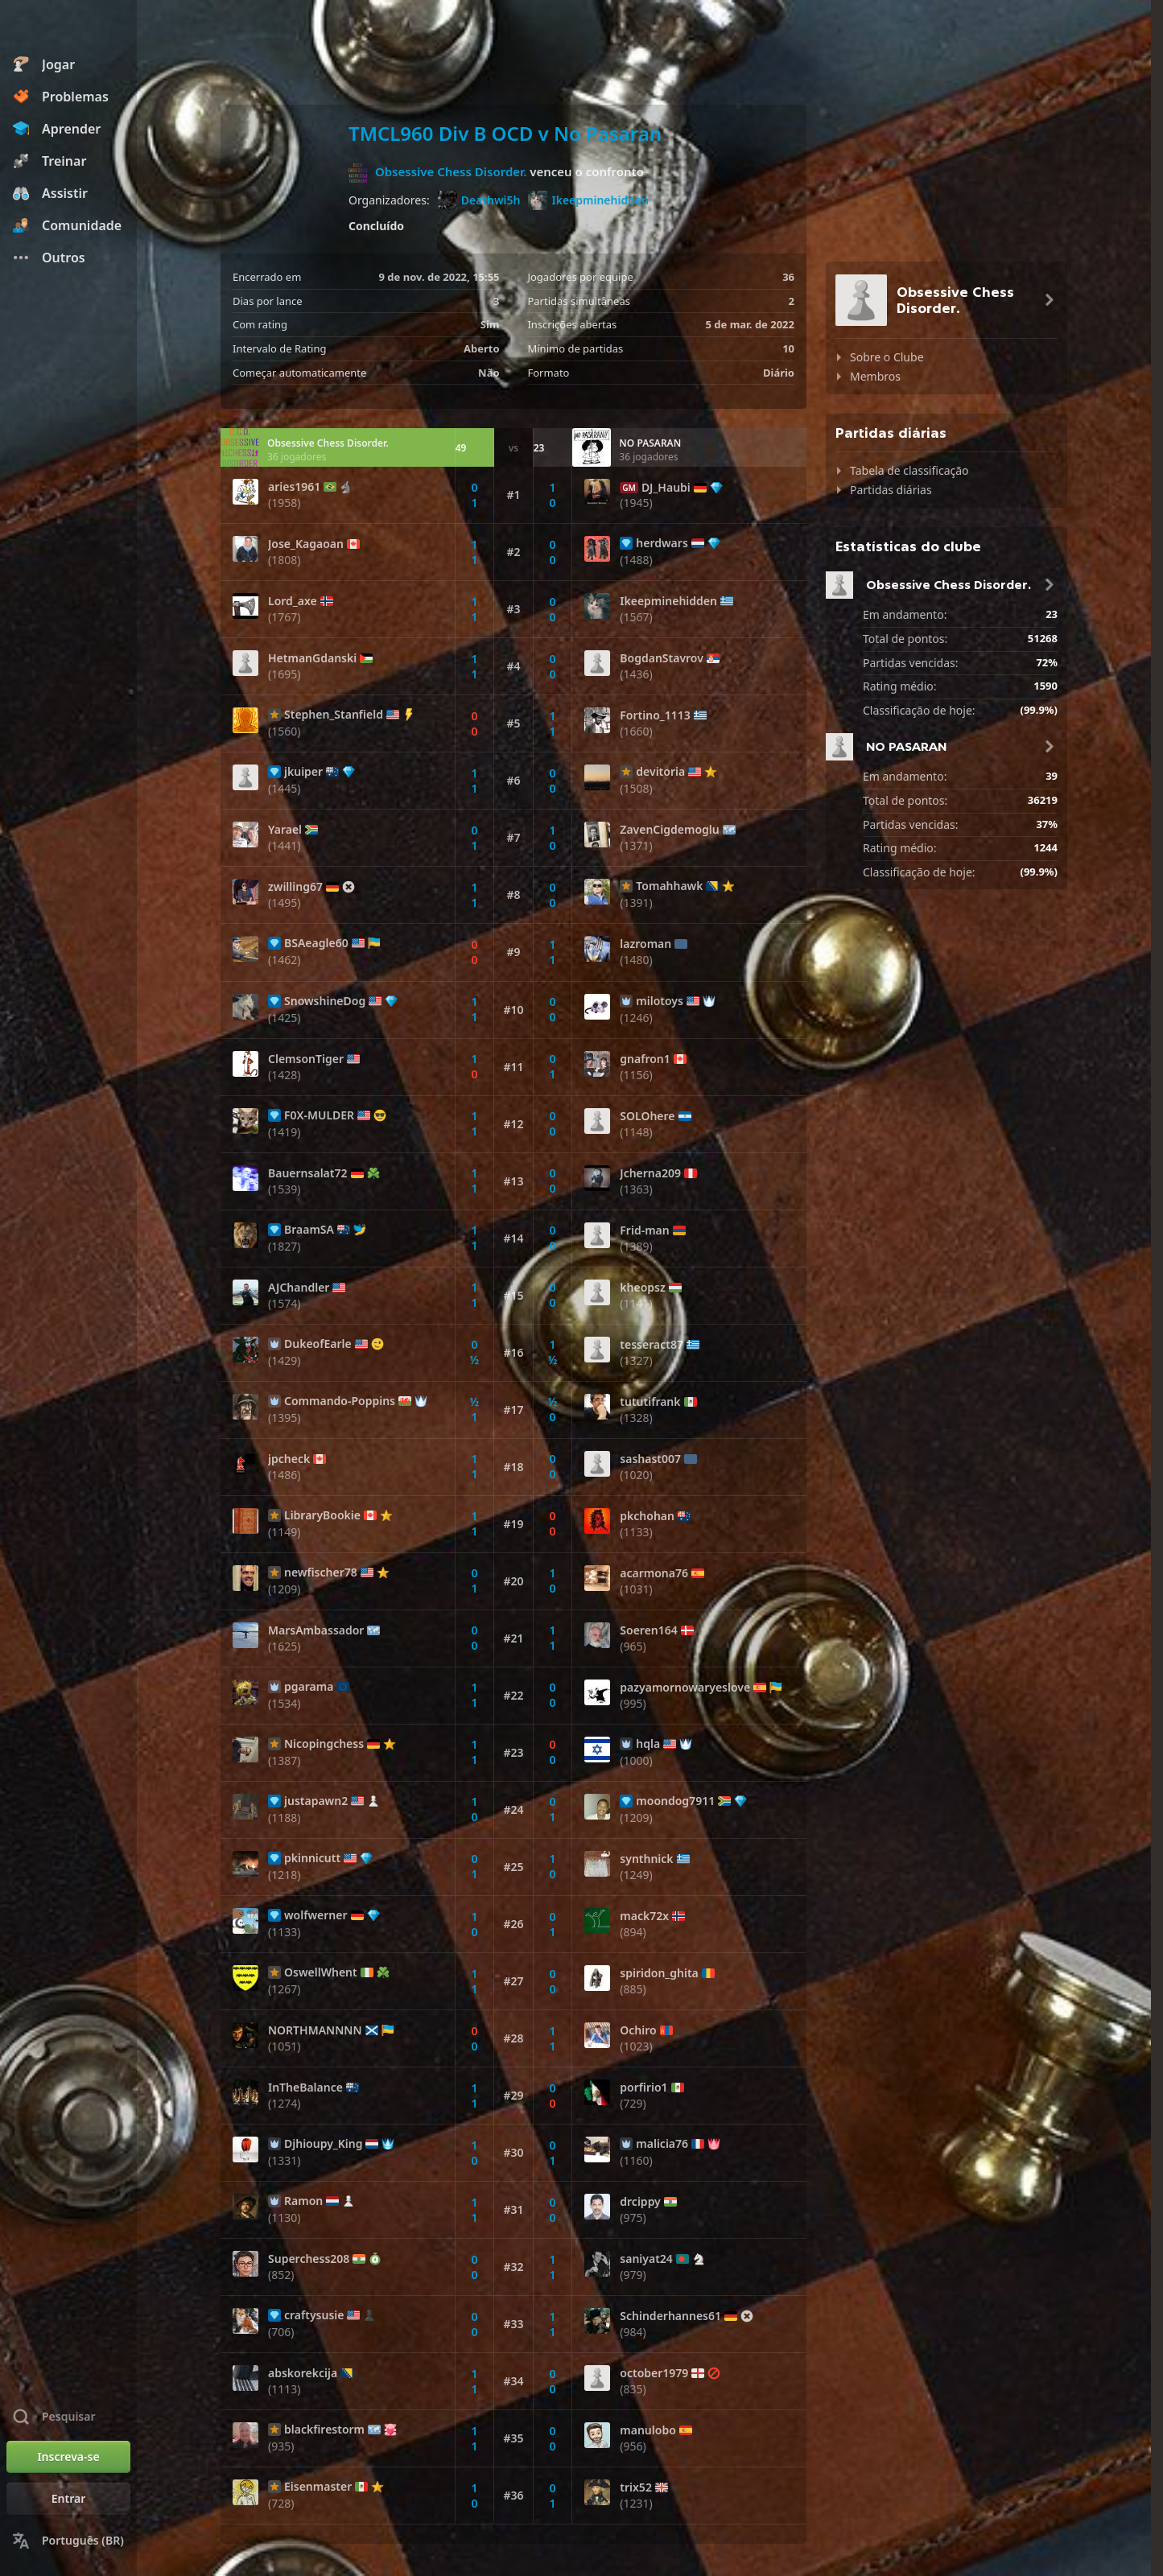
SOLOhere (647, 1116)
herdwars (661, 543)
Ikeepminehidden (588, 200)
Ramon (303, 2201)
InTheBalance (305, 2087)
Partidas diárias (891, 489)
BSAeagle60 (316, 943)
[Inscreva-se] (68, 2457)
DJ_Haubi (666, 487)
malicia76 (662, 2143)
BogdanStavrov (661, 658)
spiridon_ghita (659, 1973)
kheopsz (642, 1287)
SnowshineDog (324, 1001)
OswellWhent (320, 1972)
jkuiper (303, 771)
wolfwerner (316, 1915)
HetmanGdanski (312, 658)
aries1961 (294, 486)
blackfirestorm (324, 2429)
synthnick (646, 1859)
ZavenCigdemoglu (669, 829)
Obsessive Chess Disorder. (450, 171)
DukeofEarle (318, 1343)
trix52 (636, 2487)
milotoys (659, 1001)
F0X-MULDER (319, 1115)
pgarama (308, 1686)
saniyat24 (646, 2258)
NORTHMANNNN (315, 2030)
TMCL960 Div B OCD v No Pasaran (505, 133)
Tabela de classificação (909, 470)
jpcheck (289, 1459)
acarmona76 (654, 1573)
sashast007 (650, 1459)
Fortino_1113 (655, 715)
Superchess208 (308, 2258)
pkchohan (647, 1516)
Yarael (285, 829)
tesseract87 (651, 1344)
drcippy (640, 2201)
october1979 (654, 2373)
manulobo (648, 2430)
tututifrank (650, 1401)
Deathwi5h (479, 200)
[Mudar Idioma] (68, 2540)
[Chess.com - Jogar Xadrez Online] (68, 27)
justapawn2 (316, 1801)
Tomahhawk (669, 886)
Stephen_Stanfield (333, 714)
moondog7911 (675, 1801)
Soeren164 (648, 1630)
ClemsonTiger (306, 1059)
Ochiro (638, 2030)
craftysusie (314, 2315)
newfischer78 (320, 1572)
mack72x (644, 1916)
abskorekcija (302, 2373)
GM (629, 487)
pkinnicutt (312, 1858)
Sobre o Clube (887, 357)
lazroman (645, 944)
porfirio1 (643, 2087)
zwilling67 (295, 886)
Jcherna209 (650, 1173)
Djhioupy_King (323, 2143)
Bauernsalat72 (308, 1173)
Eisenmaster (318, 2486)
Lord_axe (292, 601)
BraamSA (309, 1229)
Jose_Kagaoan (306, 544)
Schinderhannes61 (670, 2316)
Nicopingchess (324, 1743)
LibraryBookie (322, 1515)
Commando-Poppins (339, 1401)
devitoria (660, 771)
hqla (648, 1743)
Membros (875, 376)
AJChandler (298, 1287)
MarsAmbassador (316, 1630)
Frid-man (644, 1230)
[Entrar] (68, 2499)
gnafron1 (645, 1059)
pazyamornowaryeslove (685, 1687)
